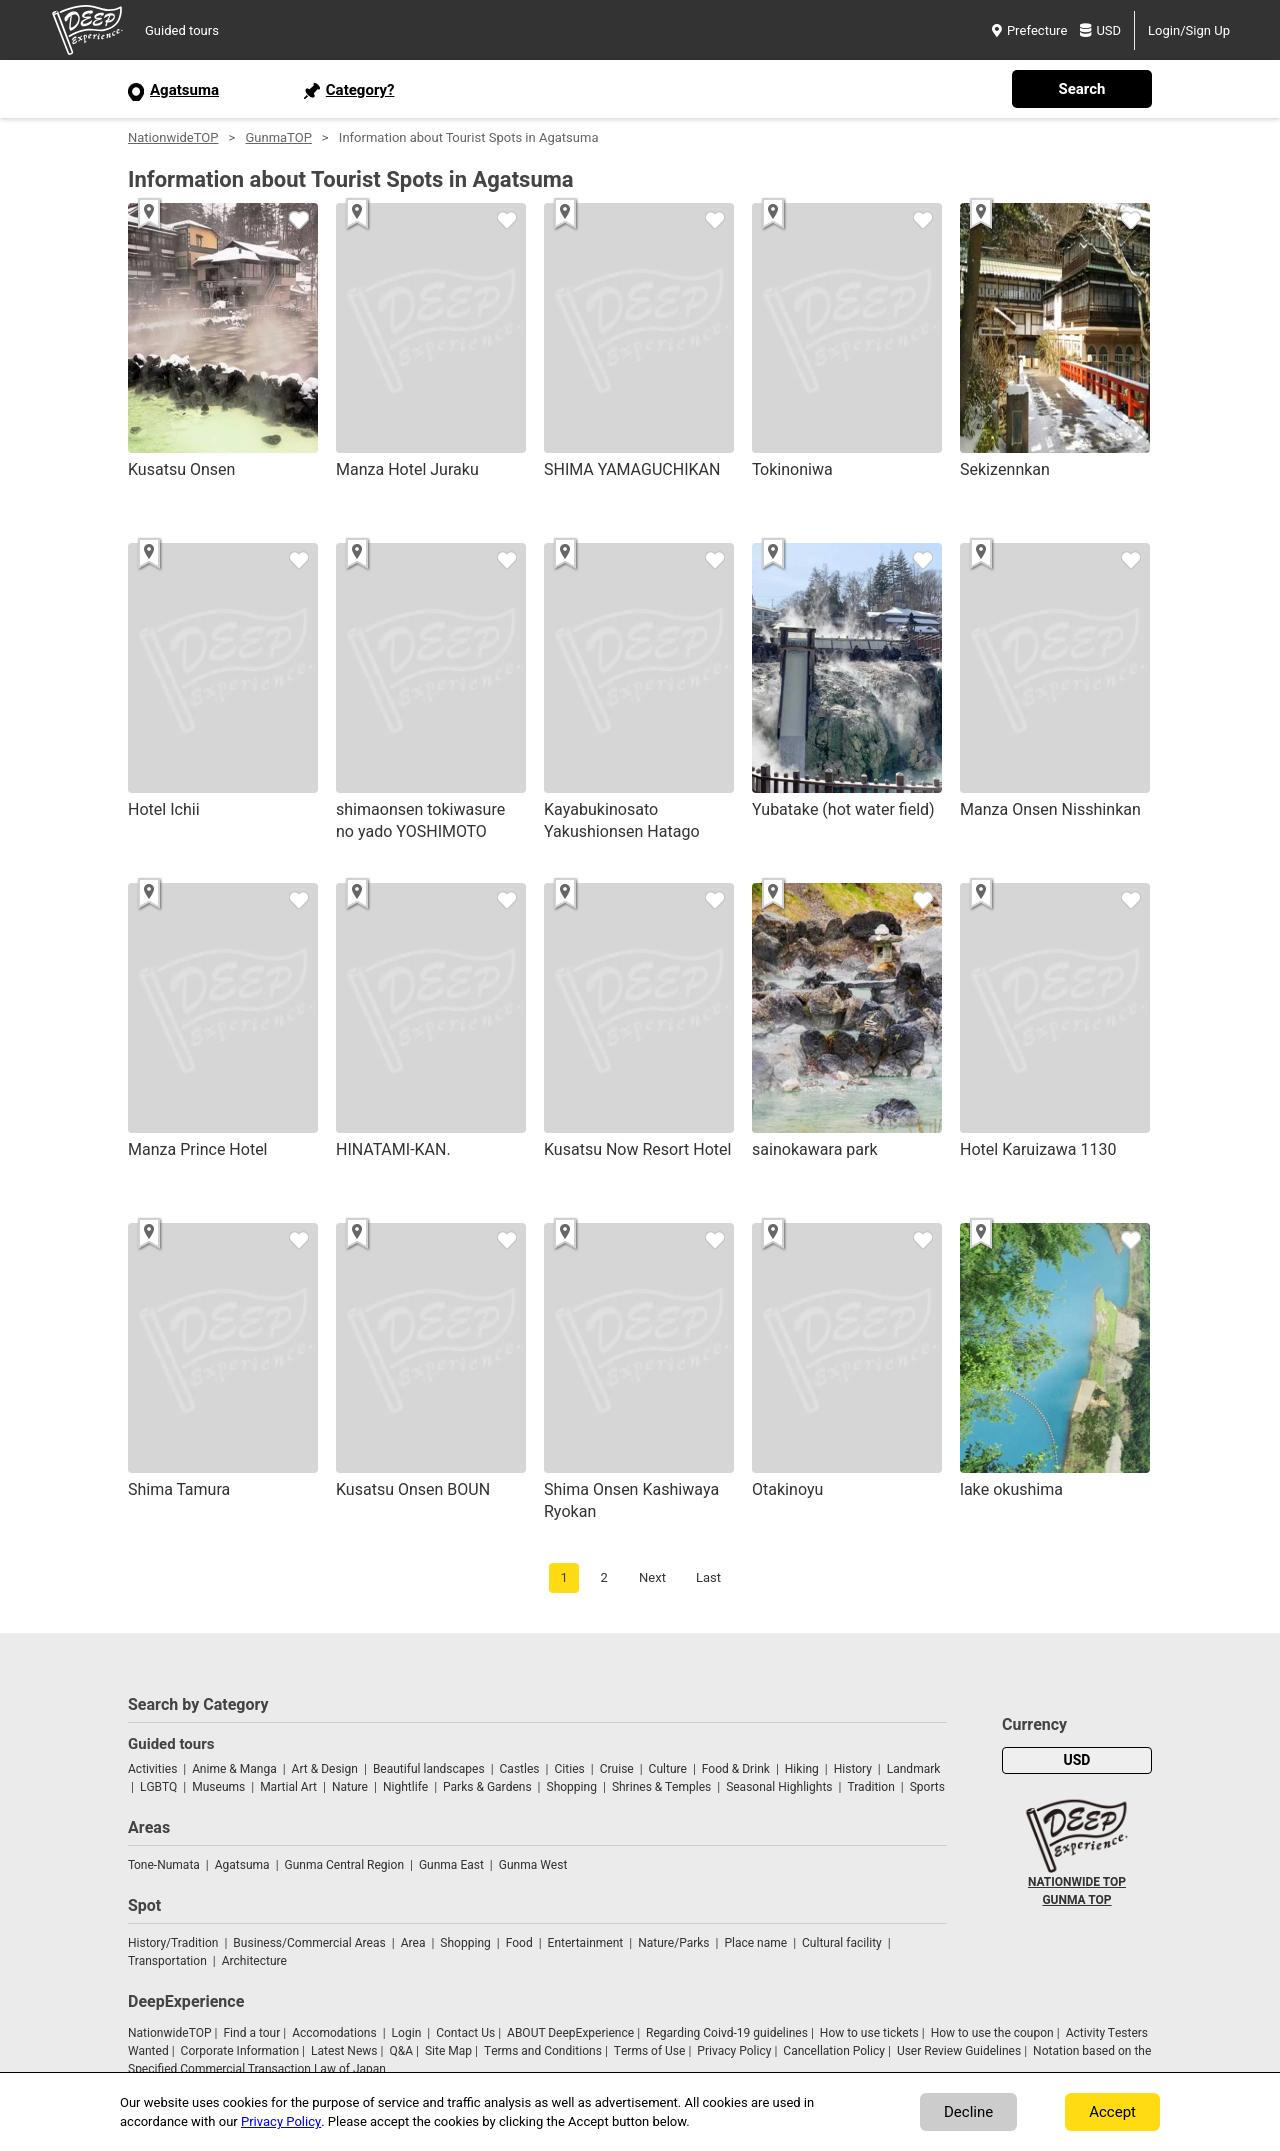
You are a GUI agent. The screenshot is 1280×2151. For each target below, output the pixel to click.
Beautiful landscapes (429, 1769)
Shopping (572, 1787)
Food (519, 1943)
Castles (520, 1769)
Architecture (254, 1961)
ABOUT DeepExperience (570, 2033)
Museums (218, 1787)
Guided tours (182, 30)
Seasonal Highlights (779, 1787)
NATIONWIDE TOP (1077, 1882)
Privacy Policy (734, 2051)
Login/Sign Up (1189, 30)
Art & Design (325, 1769)
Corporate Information (240, 2051)
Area (413, 1943)
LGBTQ (158, 1787)
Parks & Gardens (487, 1787)
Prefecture (1029, 30)
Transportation (167, 1961)
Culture (668, 1769)
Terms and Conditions (543, 2051)
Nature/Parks (673, 1943)
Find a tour (251, 2033)
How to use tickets (869, 2033)
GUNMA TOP (1076, 1900)
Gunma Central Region (344, 1865)
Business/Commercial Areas (309, 1943)
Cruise (617, 1769)
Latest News (344, 2051)
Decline (968, 2112)
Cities (569, 1769)
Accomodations (334, 2033)
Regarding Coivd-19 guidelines (727, 2033)
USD (1100, 30)
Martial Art (288, 1787)
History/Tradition (173, 1943)
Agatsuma (242, 1865)
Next (652, 1577)
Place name (757, 1943)
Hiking (802, 1769)
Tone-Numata (164, 1865)
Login (407, 2033)
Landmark (914, 1769)
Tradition (870, 1787)
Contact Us (465, 2033)
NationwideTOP (173, 137)
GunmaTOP (278, 137)
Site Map (448, 2051)
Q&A (401, 2051)
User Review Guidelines (959, 2051)
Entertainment (586, 1943)
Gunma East (451, 1865)
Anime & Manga (234, 1769)
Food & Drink (736, 1769)
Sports (927, 1787)
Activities (152, 1769)
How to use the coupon (992, 2033)
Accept (1112, 2112)
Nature (350, 1787)
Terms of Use (650, 2051)
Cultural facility (842, 1943)
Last (708, 1577)
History (853, 1769)
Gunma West (533, 1865)
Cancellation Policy (834, 2051)
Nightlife (405, 1787)
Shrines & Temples (661, 1787)
